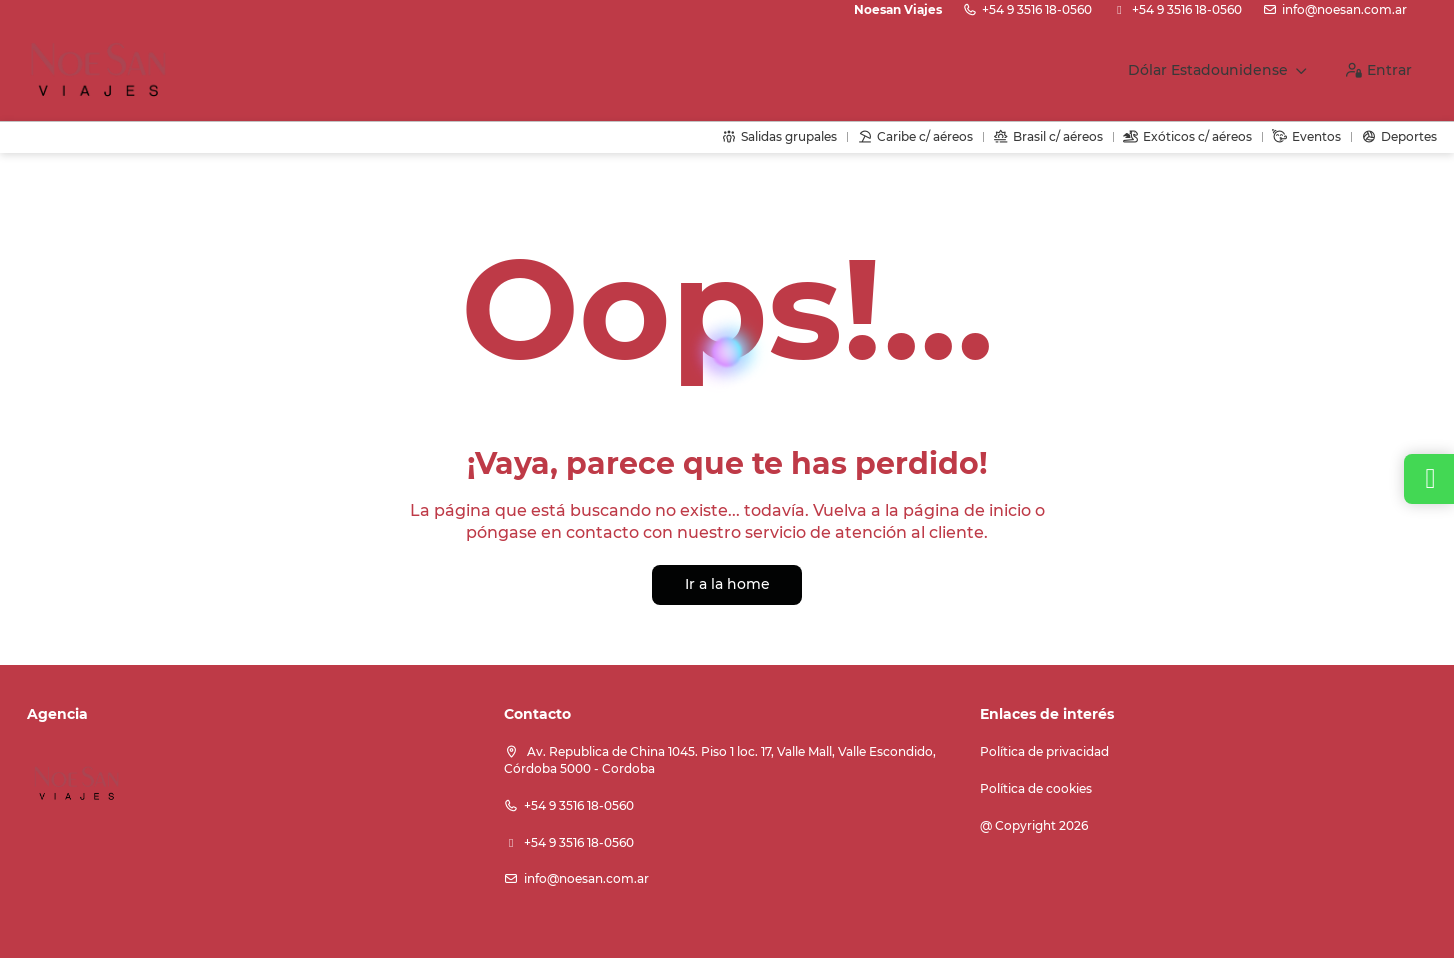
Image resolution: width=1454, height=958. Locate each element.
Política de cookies (1036, 788)
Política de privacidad (1044, 751)
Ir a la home (727, 584)
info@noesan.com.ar (1344, 9)
